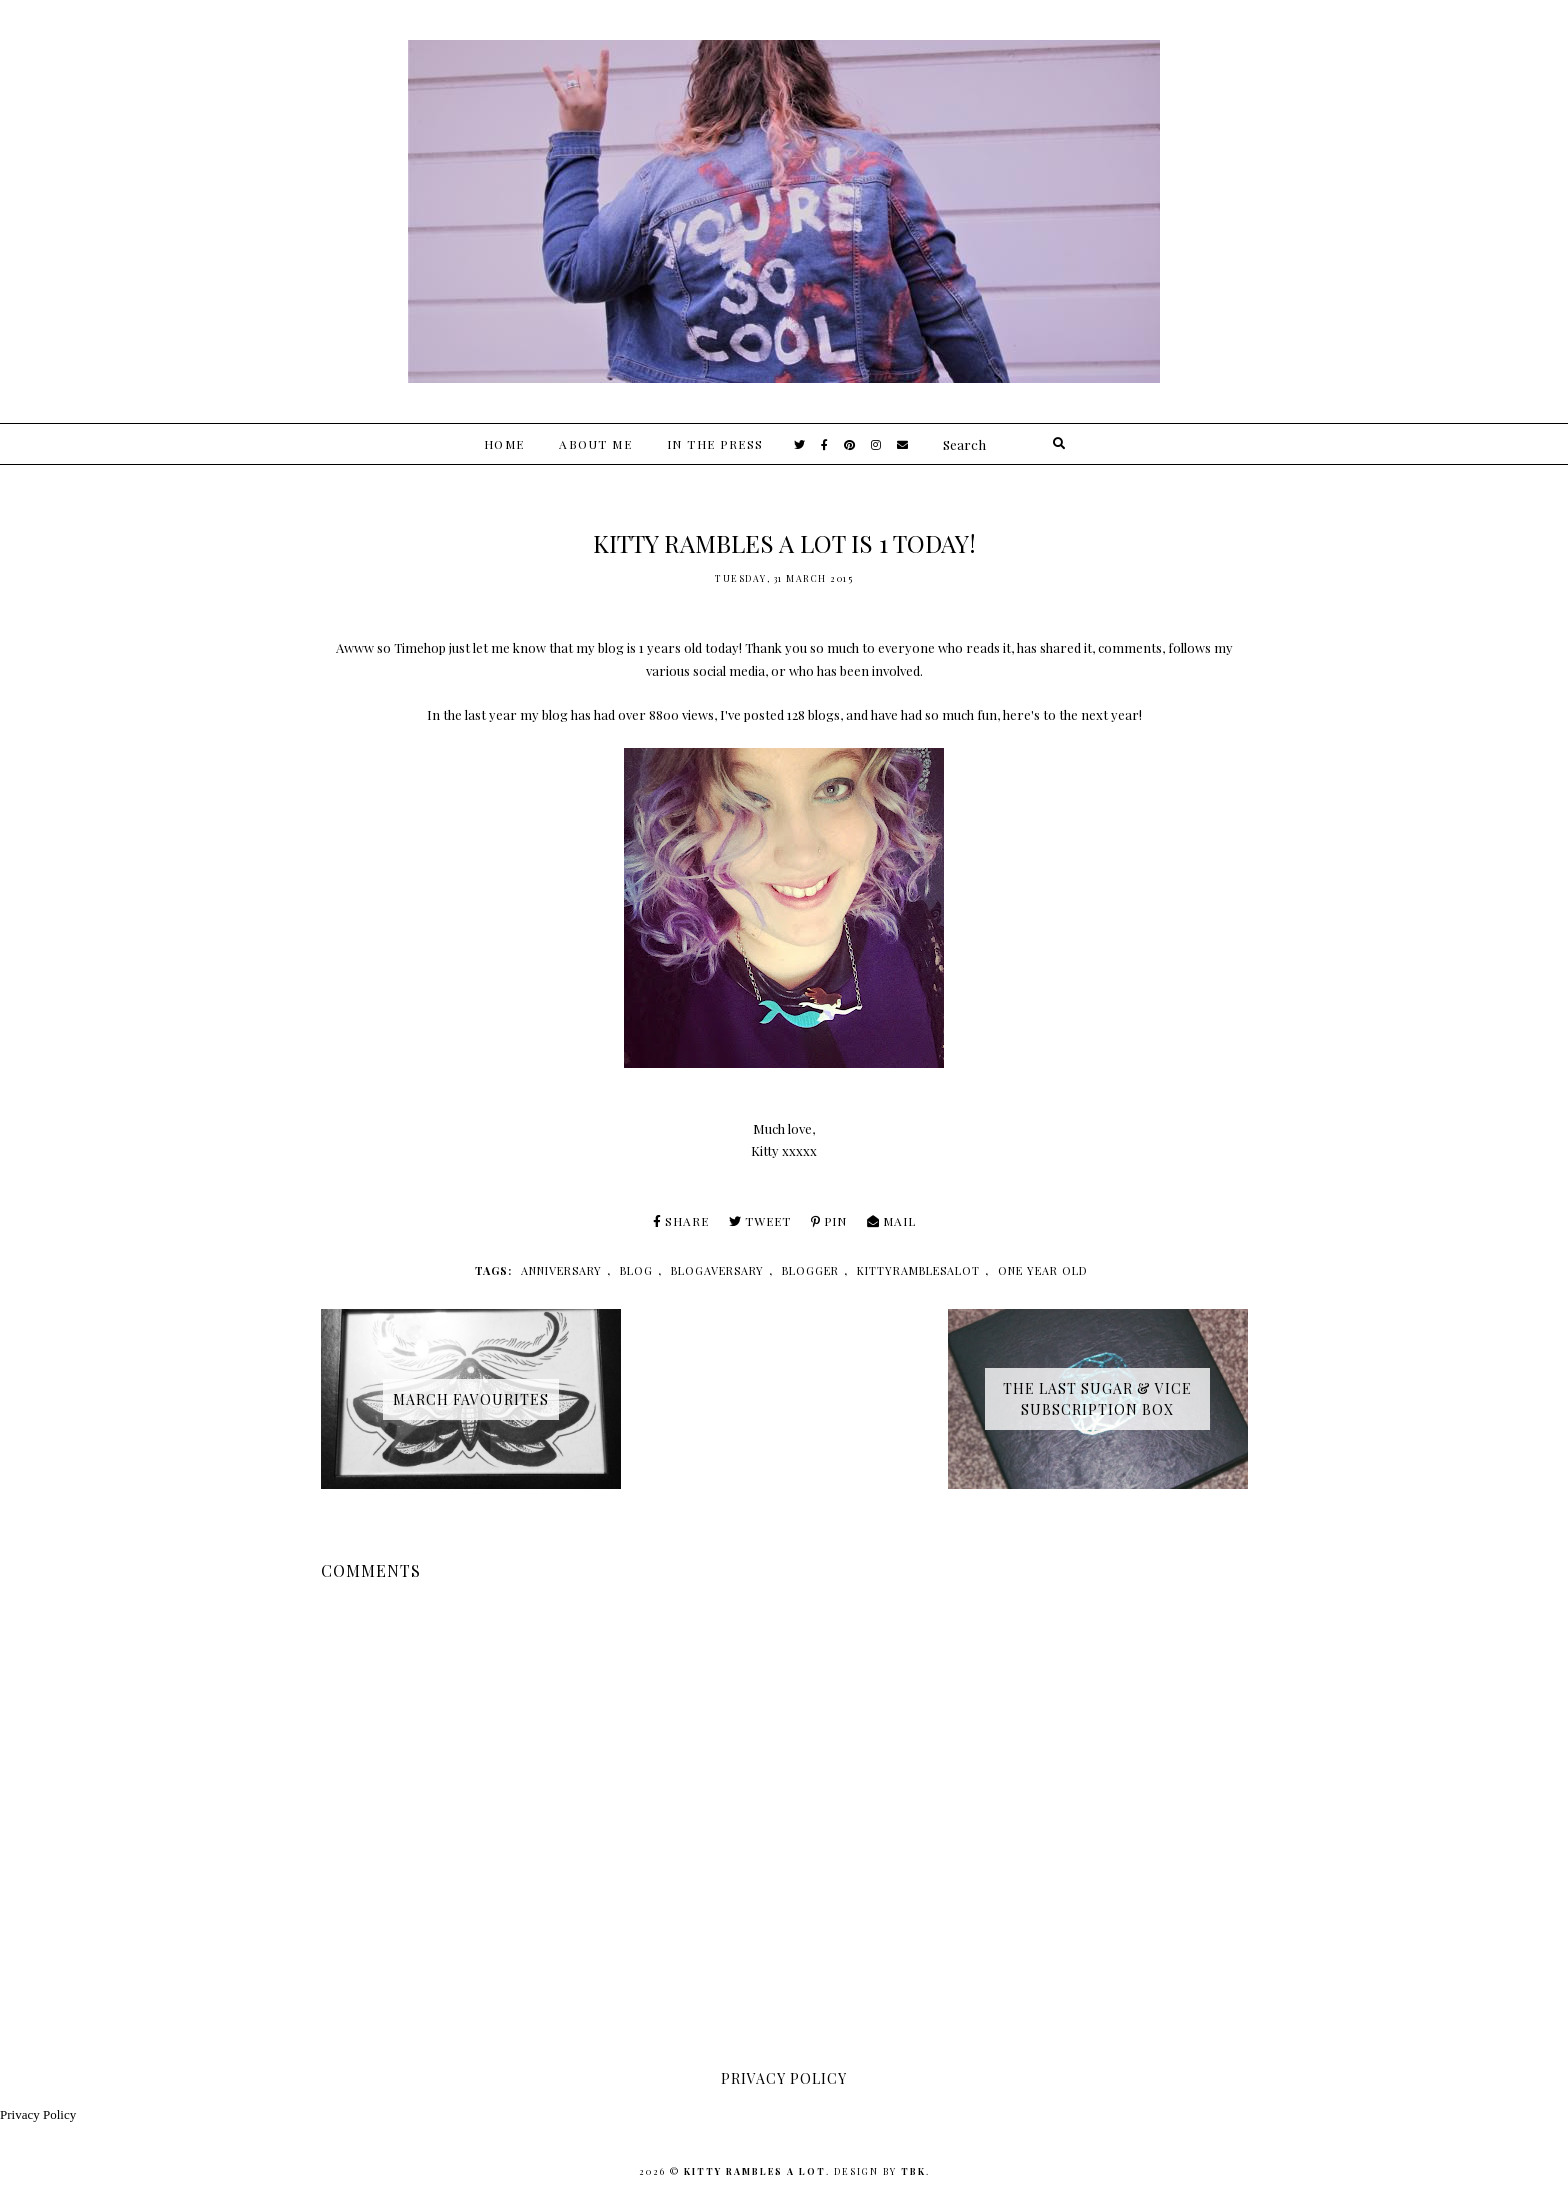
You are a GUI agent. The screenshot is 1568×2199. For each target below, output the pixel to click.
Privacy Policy (38, 2114)
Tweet (760, 1221)
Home (504, 444)
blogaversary (717, 1270)
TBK (913, 2171)
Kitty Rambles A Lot (755, 2171)
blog (636, 1270)
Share (681, 1221)
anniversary (561, 1270)
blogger (810, 1270)
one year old (1043, 1270)
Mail (891, 1221)
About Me (595, 444)
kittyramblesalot (918, 1270)
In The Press (715, 444)
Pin (829, 1221)
